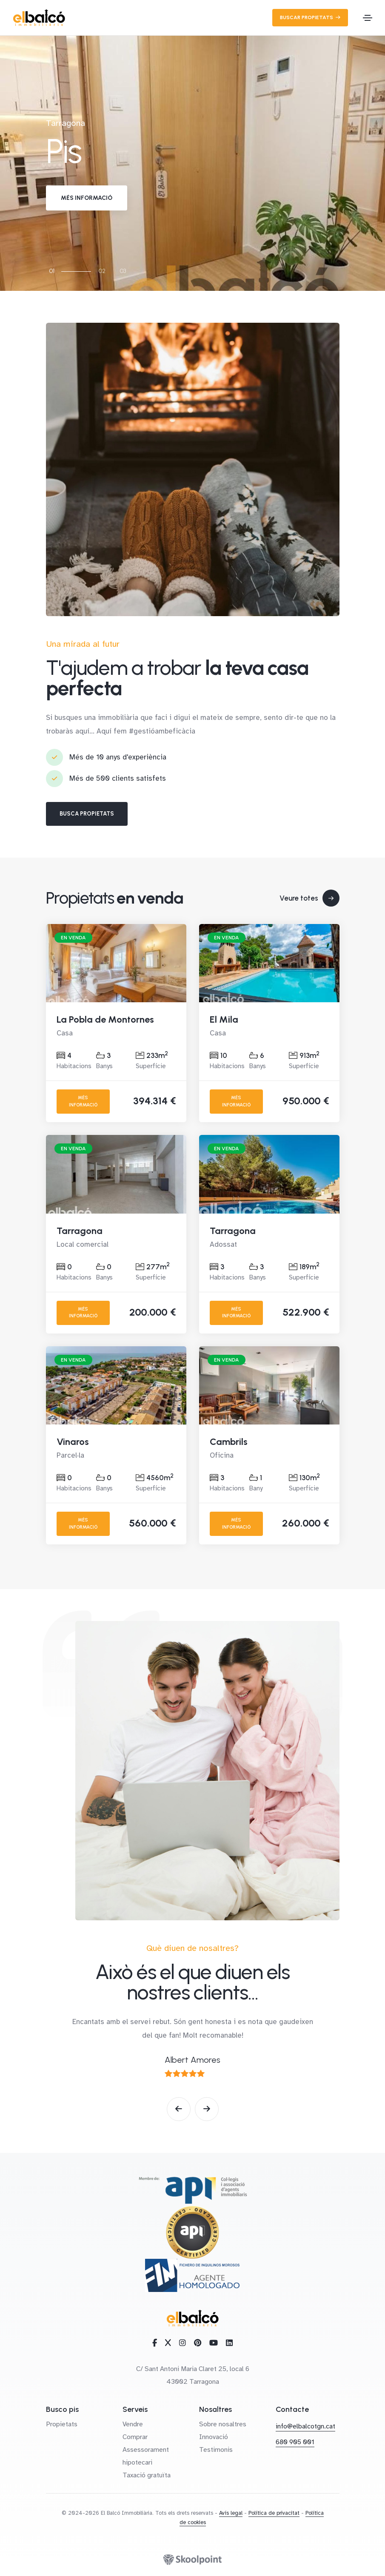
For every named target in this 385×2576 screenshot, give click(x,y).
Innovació (213, 2437)
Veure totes (309, 898)
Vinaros (73, 1441)
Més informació (86, 198)
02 (102, 271)
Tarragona (80, 1231)
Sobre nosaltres (222, 2424)
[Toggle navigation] (367, 18)
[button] (179, 2109)
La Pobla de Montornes (105, 1019)
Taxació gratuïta (147, 2475)
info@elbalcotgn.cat (305, 2426)
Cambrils (229, 1441)
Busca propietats (87, 813)
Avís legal (230, 2513)
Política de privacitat (273, 2513)
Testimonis (216, 2449)
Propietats (61, 2424)
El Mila (224, 1019)
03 (123, 271)
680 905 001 (295, 2442)
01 (52, 271)
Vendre (133, 2424)
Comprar (135, 2437)
